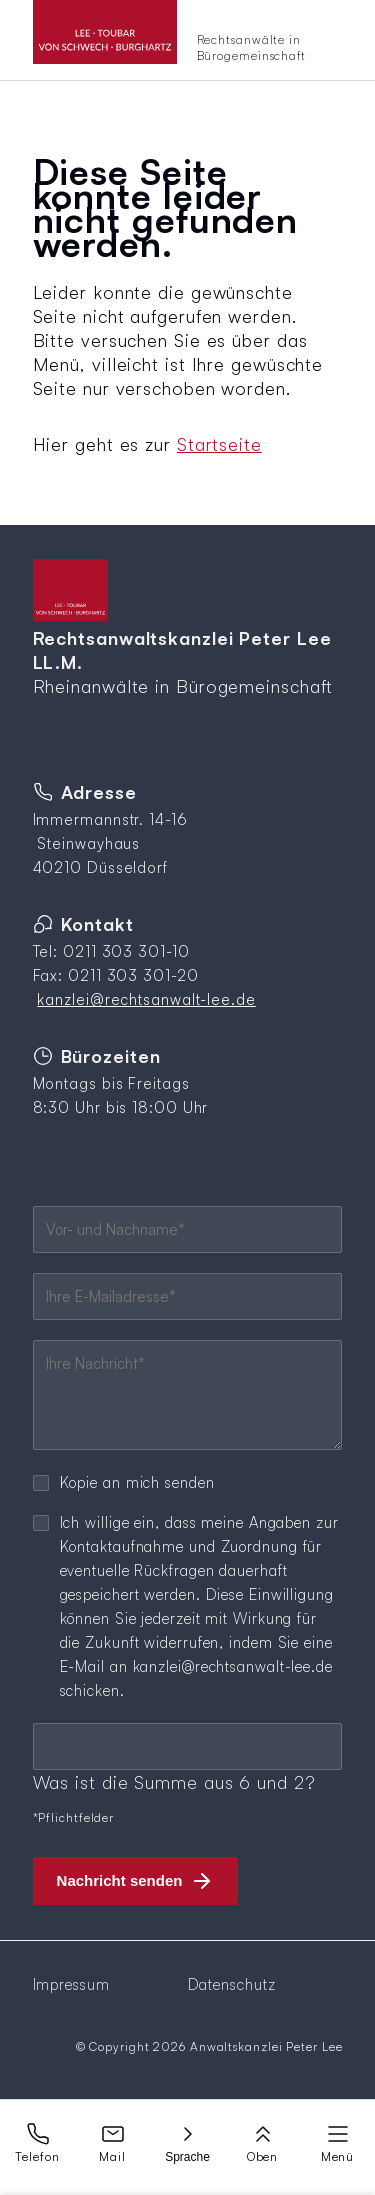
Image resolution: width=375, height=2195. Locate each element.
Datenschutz (232, 1984)
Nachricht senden (120, 1880)
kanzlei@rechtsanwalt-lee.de (146, 999)
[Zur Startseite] (188, 40)
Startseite (219, 444)
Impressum (71, 1984)
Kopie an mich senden (137, 1482)
